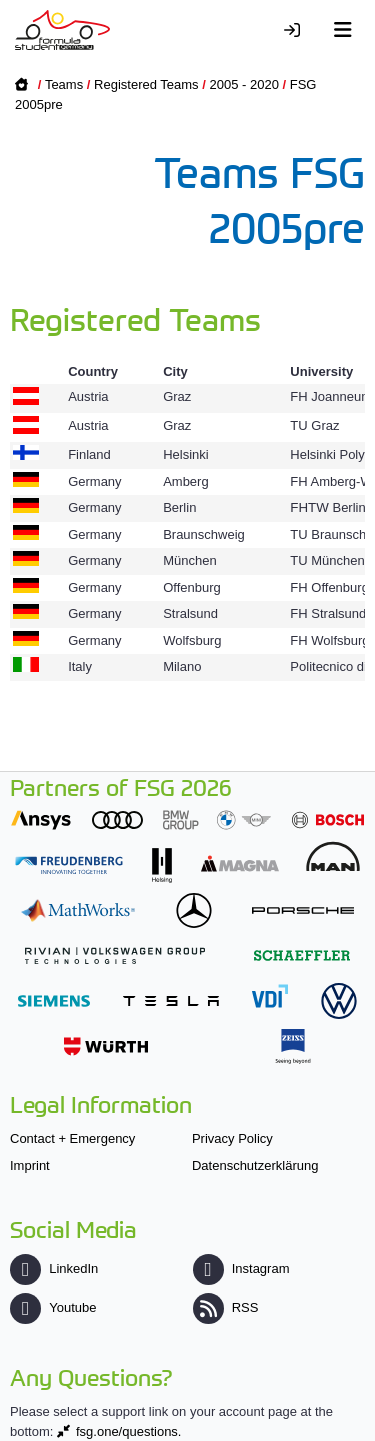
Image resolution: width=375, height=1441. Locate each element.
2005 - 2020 (243, 84)
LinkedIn (54, 1268)
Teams (64, 84)
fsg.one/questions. (129, 1431)
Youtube (53, 1307)
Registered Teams (146, 84)
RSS (226, 1307)
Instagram (241, 1268)
